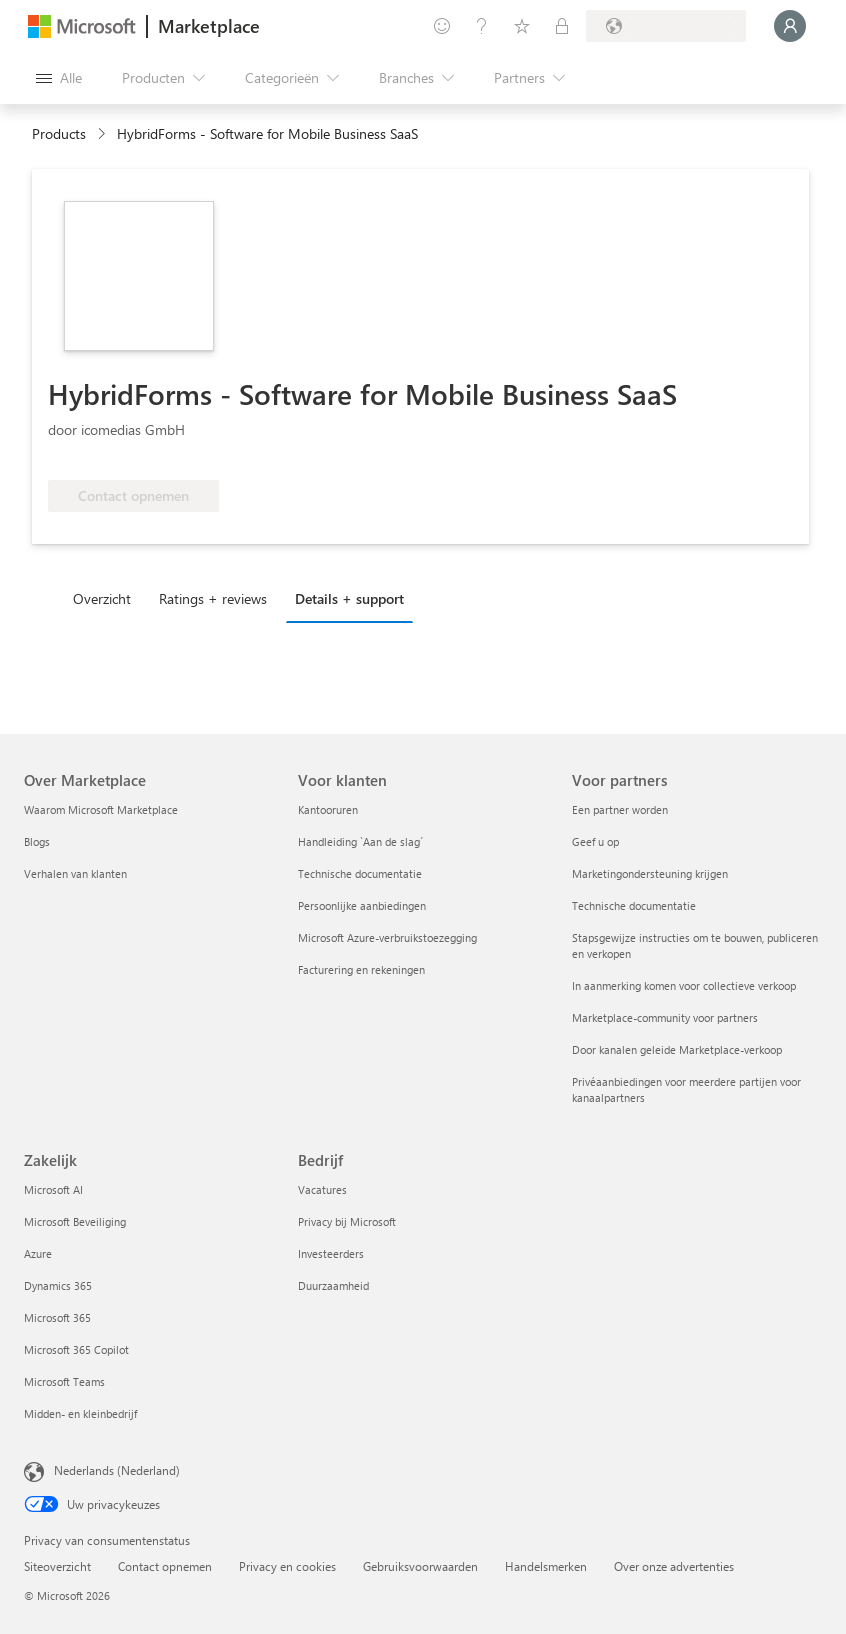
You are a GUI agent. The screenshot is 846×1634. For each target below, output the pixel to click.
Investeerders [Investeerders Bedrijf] (331, 1253)
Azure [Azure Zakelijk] (38, 1253)
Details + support (349, 598)
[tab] (107, 598)
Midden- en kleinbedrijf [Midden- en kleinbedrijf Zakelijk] (80, 1413)
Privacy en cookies (287, 1566)
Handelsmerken (546, 1566)
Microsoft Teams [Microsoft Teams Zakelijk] (64, 1381)
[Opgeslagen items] (522, 26)
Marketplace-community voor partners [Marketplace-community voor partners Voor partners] (665, 1017)
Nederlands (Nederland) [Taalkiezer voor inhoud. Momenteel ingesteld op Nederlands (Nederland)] (117, 1470)
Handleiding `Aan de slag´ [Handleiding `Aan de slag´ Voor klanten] (360, 841)
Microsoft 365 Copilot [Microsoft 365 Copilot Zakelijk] (76, 1349)
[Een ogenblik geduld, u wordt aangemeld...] (790, 26)
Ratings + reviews (213, 598)
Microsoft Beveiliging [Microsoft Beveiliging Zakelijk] (75, 1221)
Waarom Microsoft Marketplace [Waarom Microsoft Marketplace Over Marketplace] (101, 809)
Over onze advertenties (674, 1566)
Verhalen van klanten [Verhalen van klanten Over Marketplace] (75, 873)
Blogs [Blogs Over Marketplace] (37, 841)
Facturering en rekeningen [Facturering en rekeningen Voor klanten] (361, 969)
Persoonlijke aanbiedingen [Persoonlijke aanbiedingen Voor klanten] (362, 905)
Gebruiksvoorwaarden (420, 1566)
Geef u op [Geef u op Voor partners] (595, 841)
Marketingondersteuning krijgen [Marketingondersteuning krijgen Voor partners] (650, 873)
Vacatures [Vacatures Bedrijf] (322, 1189)
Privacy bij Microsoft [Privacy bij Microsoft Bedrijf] (347, 1221)
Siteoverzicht (57, 1566)
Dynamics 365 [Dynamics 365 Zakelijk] (58, 1285)
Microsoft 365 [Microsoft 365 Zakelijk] (57, 1317)
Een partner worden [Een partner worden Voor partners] (620, 809)
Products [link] (59, 133)
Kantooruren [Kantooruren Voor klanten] (328, 809)
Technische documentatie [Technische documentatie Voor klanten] (360, 873)
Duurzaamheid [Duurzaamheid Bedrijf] (333, 1285)
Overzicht (102, 598)
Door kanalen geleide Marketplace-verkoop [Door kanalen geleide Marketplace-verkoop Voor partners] (677, 1049)
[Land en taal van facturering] (666, 26)
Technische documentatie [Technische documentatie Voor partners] (634, 905)
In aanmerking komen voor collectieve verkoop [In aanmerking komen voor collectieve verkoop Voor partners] (684, 985)
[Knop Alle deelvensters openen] (59, 78)
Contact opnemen (165, 1566)
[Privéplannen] (562, 26)
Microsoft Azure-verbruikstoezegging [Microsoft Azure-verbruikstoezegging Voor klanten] (387, 937)
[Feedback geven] (442, 26)
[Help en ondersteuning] (482, 26)
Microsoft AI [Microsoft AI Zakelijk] (53, 1189)
